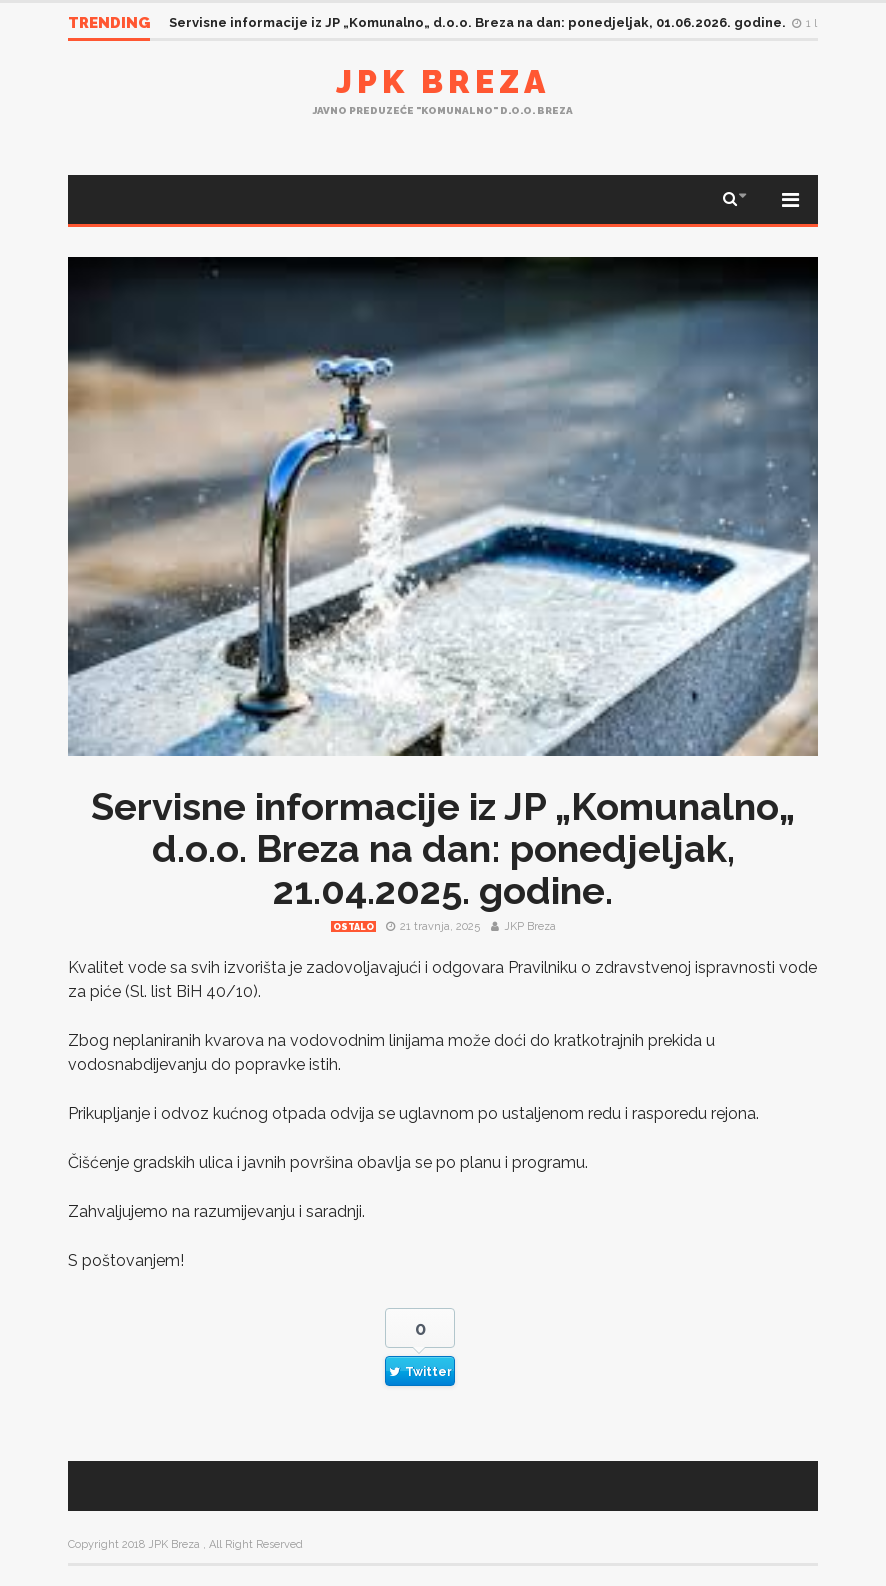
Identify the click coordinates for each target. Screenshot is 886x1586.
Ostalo (353, 927)
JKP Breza (530, 926)
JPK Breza (443, 81)
